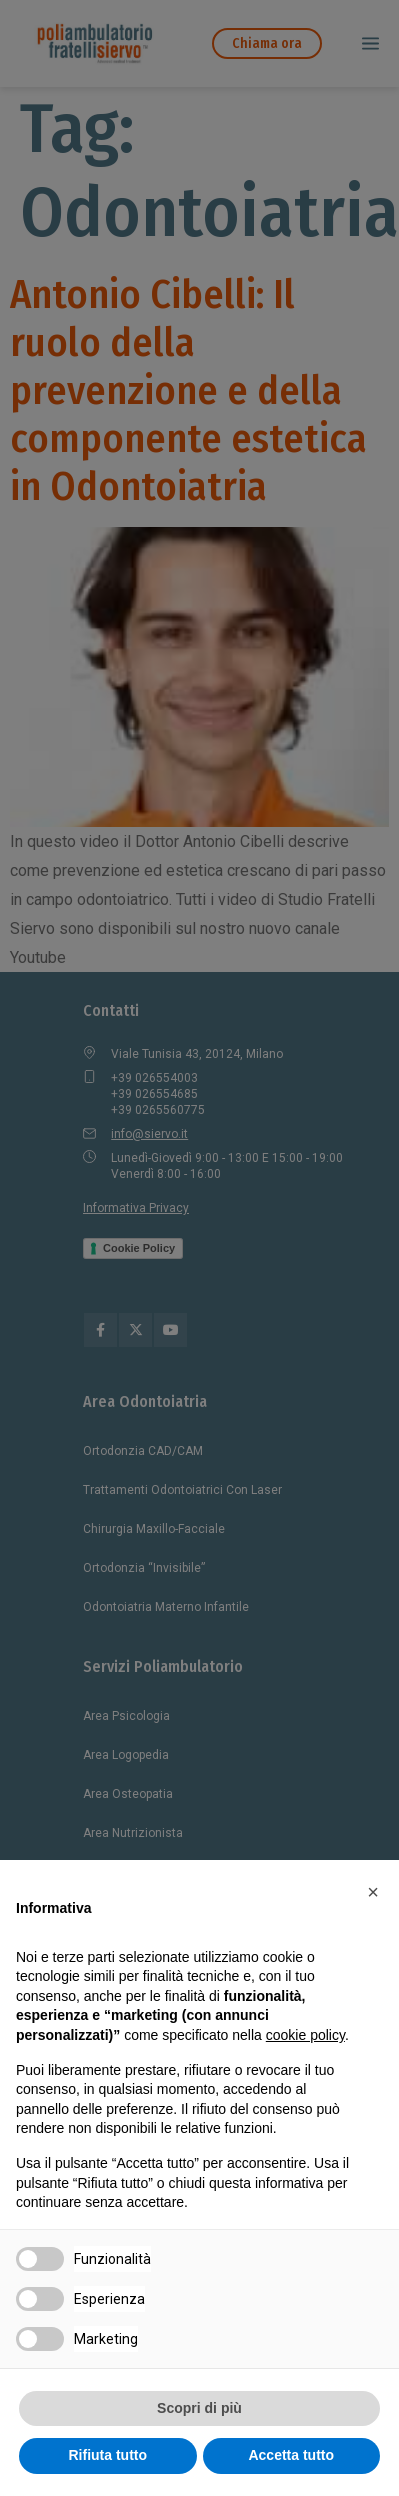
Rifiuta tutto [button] (107, 2455)
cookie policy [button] (305, 2035)
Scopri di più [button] (199, 2408)
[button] (373, 1892)
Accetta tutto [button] (291, 2455)
